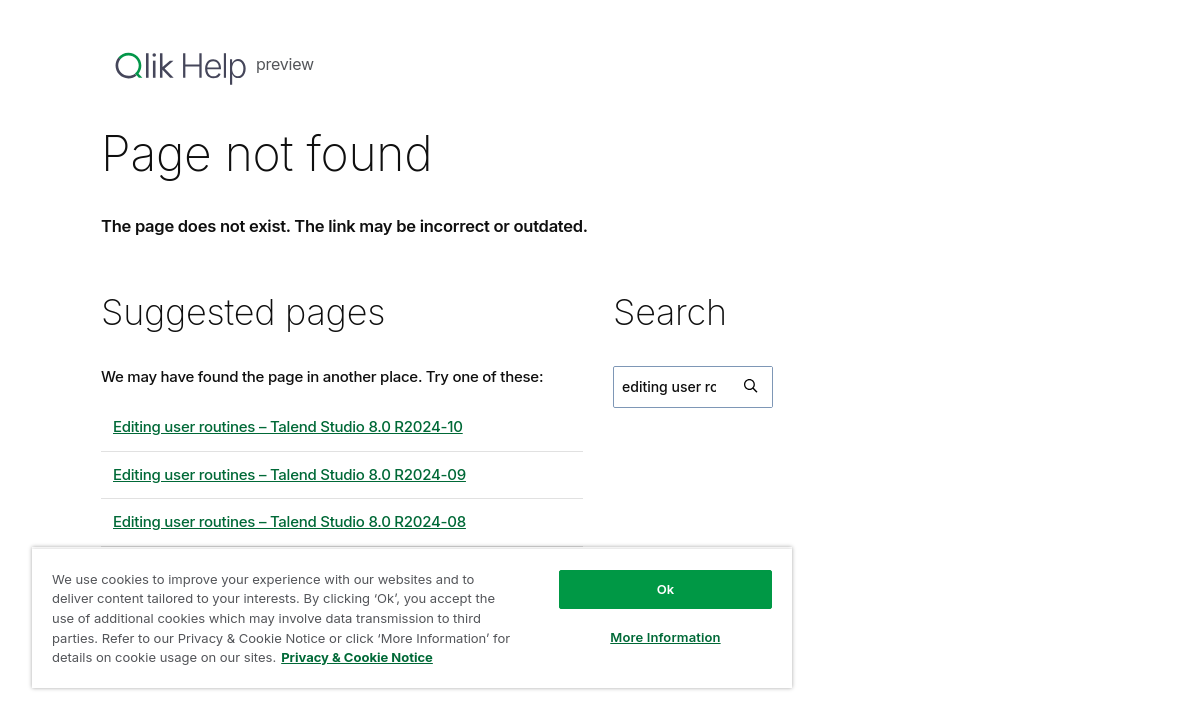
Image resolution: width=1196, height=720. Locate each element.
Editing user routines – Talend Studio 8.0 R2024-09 (289, 474)
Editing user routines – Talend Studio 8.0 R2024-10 (288, 426)
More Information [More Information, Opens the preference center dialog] (609, 622)
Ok (609, 574)
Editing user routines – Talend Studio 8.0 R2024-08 (289, 521)
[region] (379, 610)
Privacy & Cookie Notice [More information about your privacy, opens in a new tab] (165, 661)
